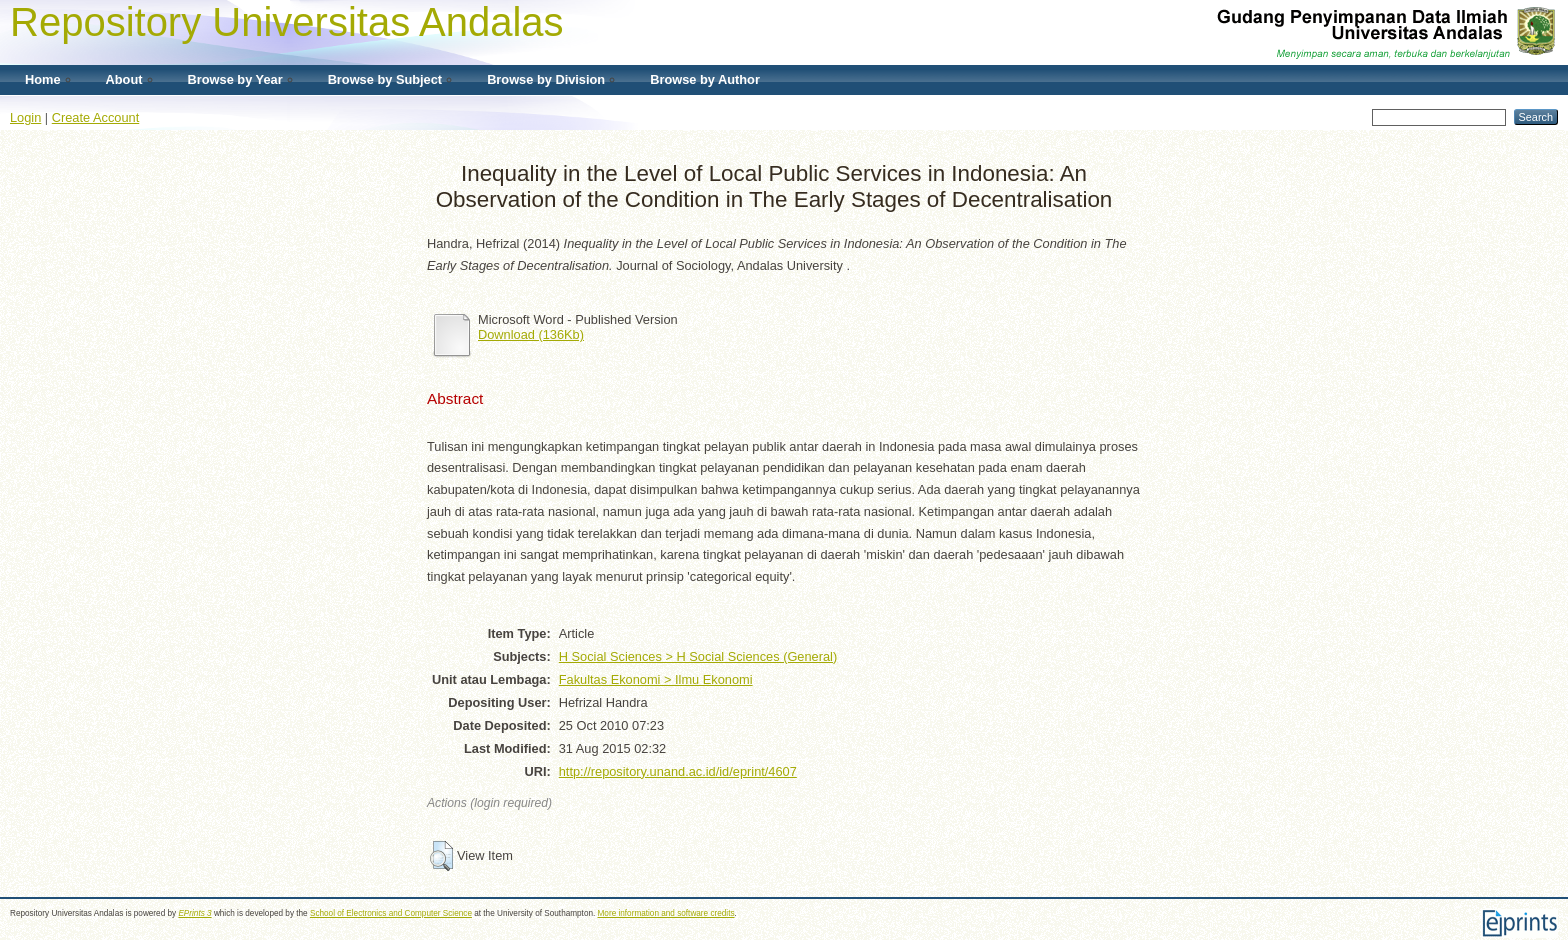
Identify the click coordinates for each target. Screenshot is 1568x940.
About (124, 79)
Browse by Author (705, 79)
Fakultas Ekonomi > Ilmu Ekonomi (656, 679)
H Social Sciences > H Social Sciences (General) (698, 656)
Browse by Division (546, 79)
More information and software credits (666, 913)
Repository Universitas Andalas (287, 22)
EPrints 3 (194, 913)
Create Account (96, 117)
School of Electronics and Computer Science (391, 913)
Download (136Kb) (531, 334)
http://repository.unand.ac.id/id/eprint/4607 (678, 771)
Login (25, 117)
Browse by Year (235, 79)
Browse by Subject (385, 79)
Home (43, 79)
